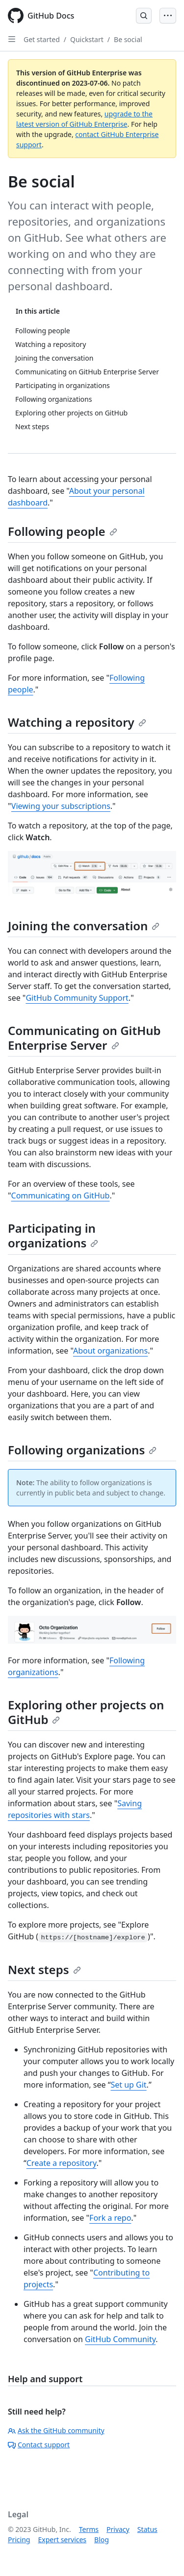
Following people (62, 531)
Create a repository (61, 2163)
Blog (101, 2539)
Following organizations (82, 1450)
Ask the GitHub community (56, 2430)
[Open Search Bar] (144, 15)
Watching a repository (77, 722)
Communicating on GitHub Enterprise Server (84, 1037)
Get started (42, 39)
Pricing (19, 2539)
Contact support (39, 2444)
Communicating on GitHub (60, 1195)
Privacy (118, 2529)
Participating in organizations (53, 1235)
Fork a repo (110, 2217)
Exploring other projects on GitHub (86, 1712)
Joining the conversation (83, 926)
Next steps (44, 1969)
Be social (128, 39)
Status (147, 2529)
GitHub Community (120, 2339)
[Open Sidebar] (12, 39)
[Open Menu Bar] (167, 15)
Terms (89, 2529)
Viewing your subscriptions (60, 806)
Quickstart (87, 39)
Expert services (62, 2539)
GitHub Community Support (77, 997)
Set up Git (128, 2084)
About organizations (110, 1350)
